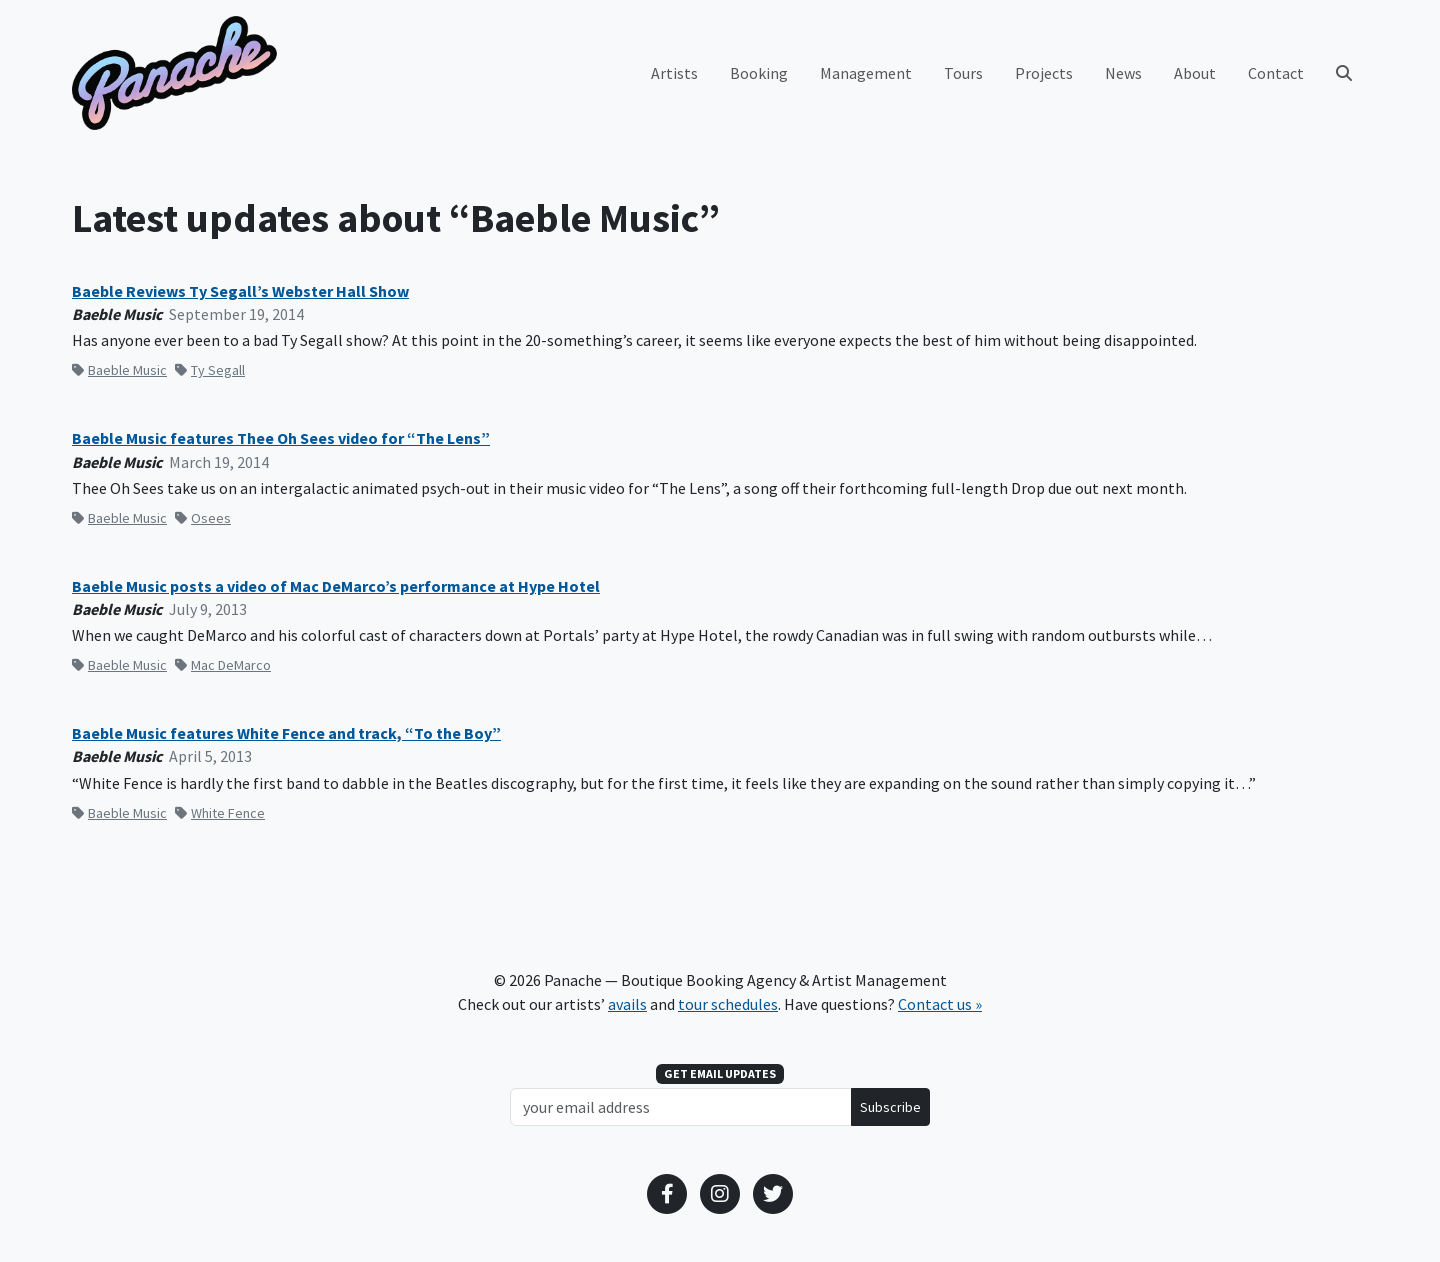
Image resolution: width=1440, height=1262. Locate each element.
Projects (1044, 73)
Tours (963, 73)
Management (866, 73)
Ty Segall (210, 370)
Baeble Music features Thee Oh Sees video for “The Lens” (281, 438)
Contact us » (940, 1004)
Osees (203, 518)
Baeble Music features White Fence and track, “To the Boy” (286, 733)
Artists (674, 73)
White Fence (220, 813)
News (1123, 73)
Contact (1276, 73)
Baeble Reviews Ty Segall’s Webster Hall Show (240, 291)
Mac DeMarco (223, 665)
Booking (759, 73)
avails (627, 1004)
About (1195, 73)
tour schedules (728, 1004)
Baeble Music (119, 370)
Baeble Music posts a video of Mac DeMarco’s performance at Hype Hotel (336, 586)
